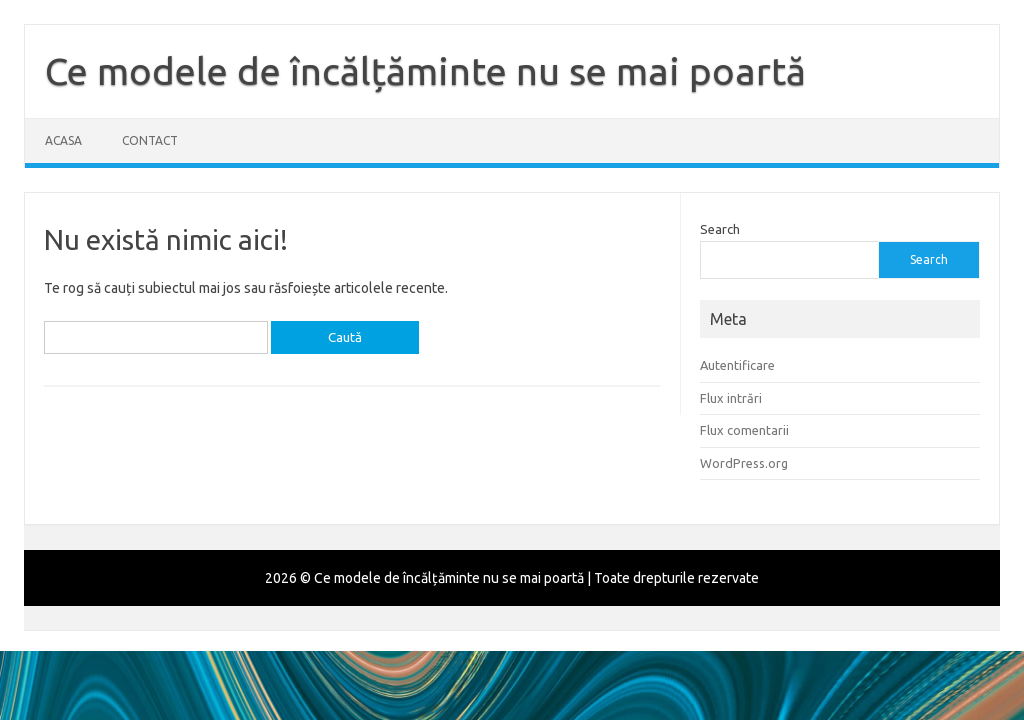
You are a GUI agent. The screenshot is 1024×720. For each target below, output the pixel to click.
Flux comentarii (744, 430)
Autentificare (737, 365)
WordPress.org (744, 463)
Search (720, 229)
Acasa (63, 140)
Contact (150, 140)
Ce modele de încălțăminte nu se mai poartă (425, 71)
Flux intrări (731, 398)
